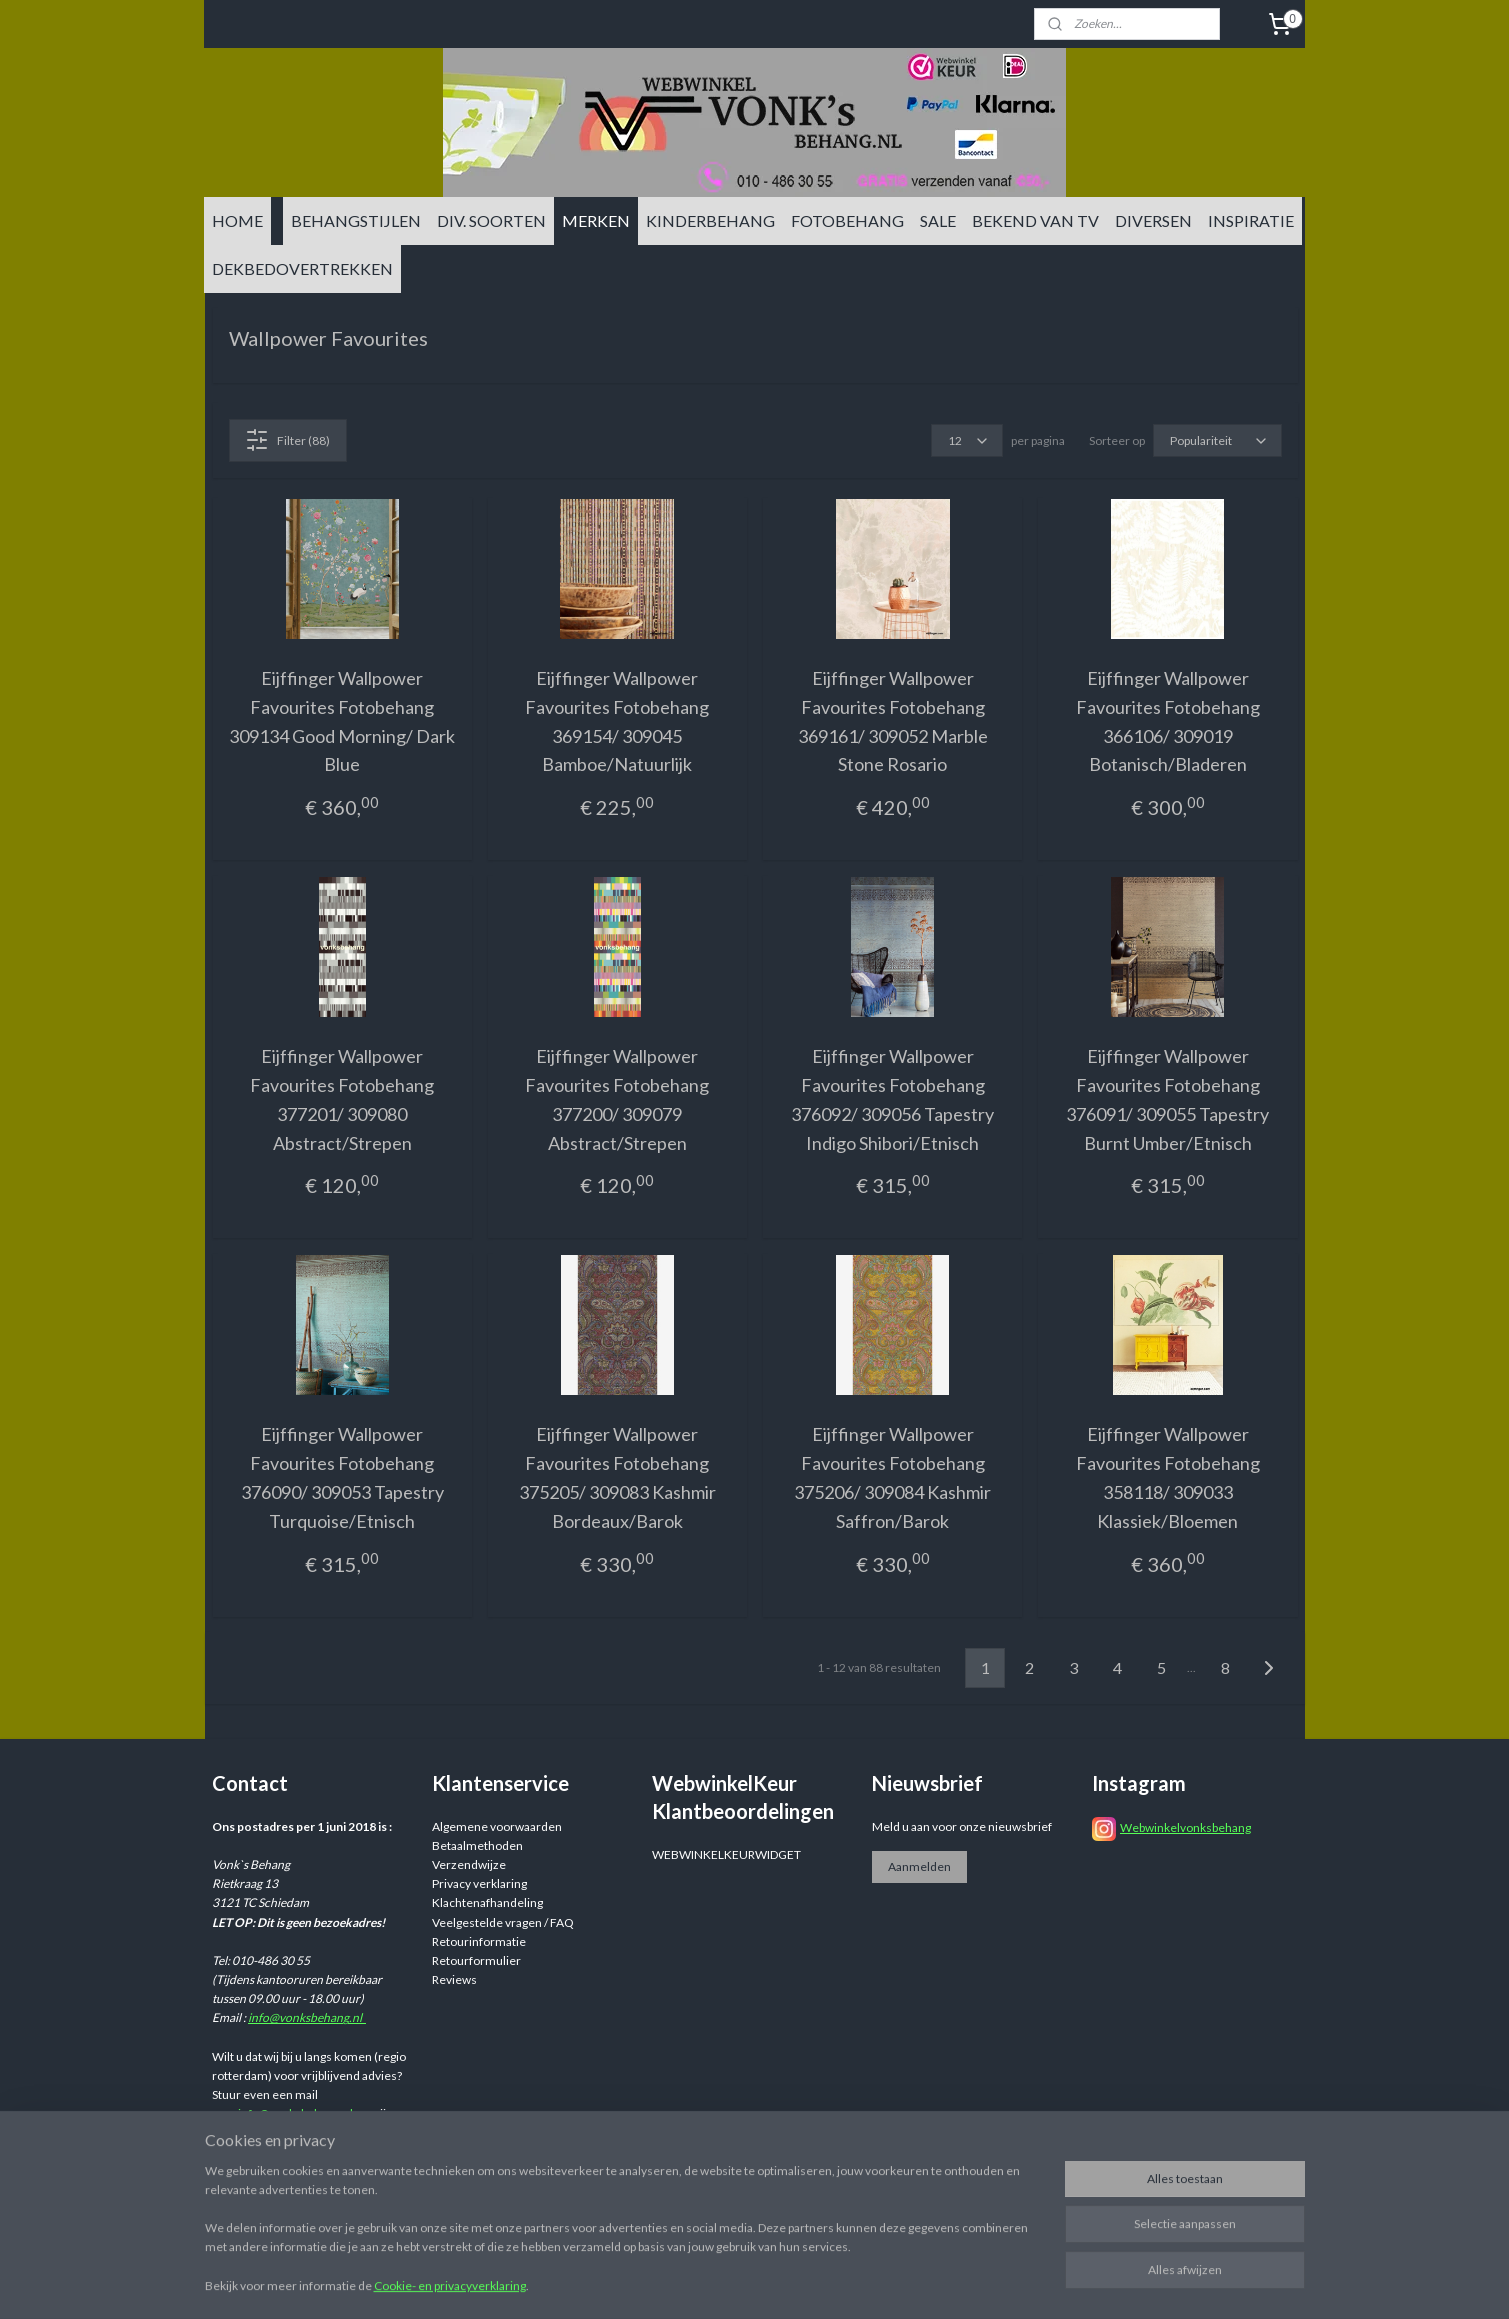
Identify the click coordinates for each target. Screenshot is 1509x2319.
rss (908, 2282)
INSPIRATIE (1251, 220)
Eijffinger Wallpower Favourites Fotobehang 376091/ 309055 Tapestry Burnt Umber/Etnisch (1167, 1099)
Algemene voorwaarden (497, 1826)
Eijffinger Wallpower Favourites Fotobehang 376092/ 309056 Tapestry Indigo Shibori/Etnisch (892, 1099)
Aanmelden (919, 1866)
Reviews (454, 1979)
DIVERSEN (1153, 220)
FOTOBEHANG (847, 220)
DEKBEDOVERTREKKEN (302, 268)
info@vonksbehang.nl (307, 2017)
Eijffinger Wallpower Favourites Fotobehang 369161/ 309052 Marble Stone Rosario (892, 721)
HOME (237, 220)
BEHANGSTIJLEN (356, 220)
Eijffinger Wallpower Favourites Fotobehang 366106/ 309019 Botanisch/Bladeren (1167, 721)
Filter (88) (287, 440)
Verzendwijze (469, 1864)
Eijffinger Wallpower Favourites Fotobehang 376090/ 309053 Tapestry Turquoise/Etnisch (341, 1477)
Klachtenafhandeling (487, 1902)
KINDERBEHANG (710, 220)
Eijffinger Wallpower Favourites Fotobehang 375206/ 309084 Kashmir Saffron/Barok (892, 1477)
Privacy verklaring (479, 1883)
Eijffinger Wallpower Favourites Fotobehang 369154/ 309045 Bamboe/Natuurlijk (617, 721)
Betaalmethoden (477, 1845)
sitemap (872, 2282)
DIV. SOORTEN (491, 220)
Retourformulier (476, 1960)
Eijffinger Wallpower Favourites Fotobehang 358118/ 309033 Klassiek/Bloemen (1167, 1477)
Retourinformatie (479, 1941)
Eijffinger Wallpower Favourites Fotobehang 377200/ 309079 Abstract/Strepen (617, 1099)
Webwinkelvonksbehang (1185, 1827)
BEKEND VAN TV (1035, 220)
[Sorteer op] (1216, 440)
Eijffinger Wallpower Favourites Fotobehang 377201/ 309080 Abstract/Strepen (342, 1099)
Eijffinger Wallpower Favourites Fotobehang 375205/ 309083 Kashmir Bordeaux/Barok (616, 1477)
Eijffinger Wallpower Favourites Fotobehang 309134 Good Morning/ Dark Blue (342, 721)
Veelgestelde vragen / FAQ (503, 1922)
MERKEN (596, 220)
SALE (938, 220)
